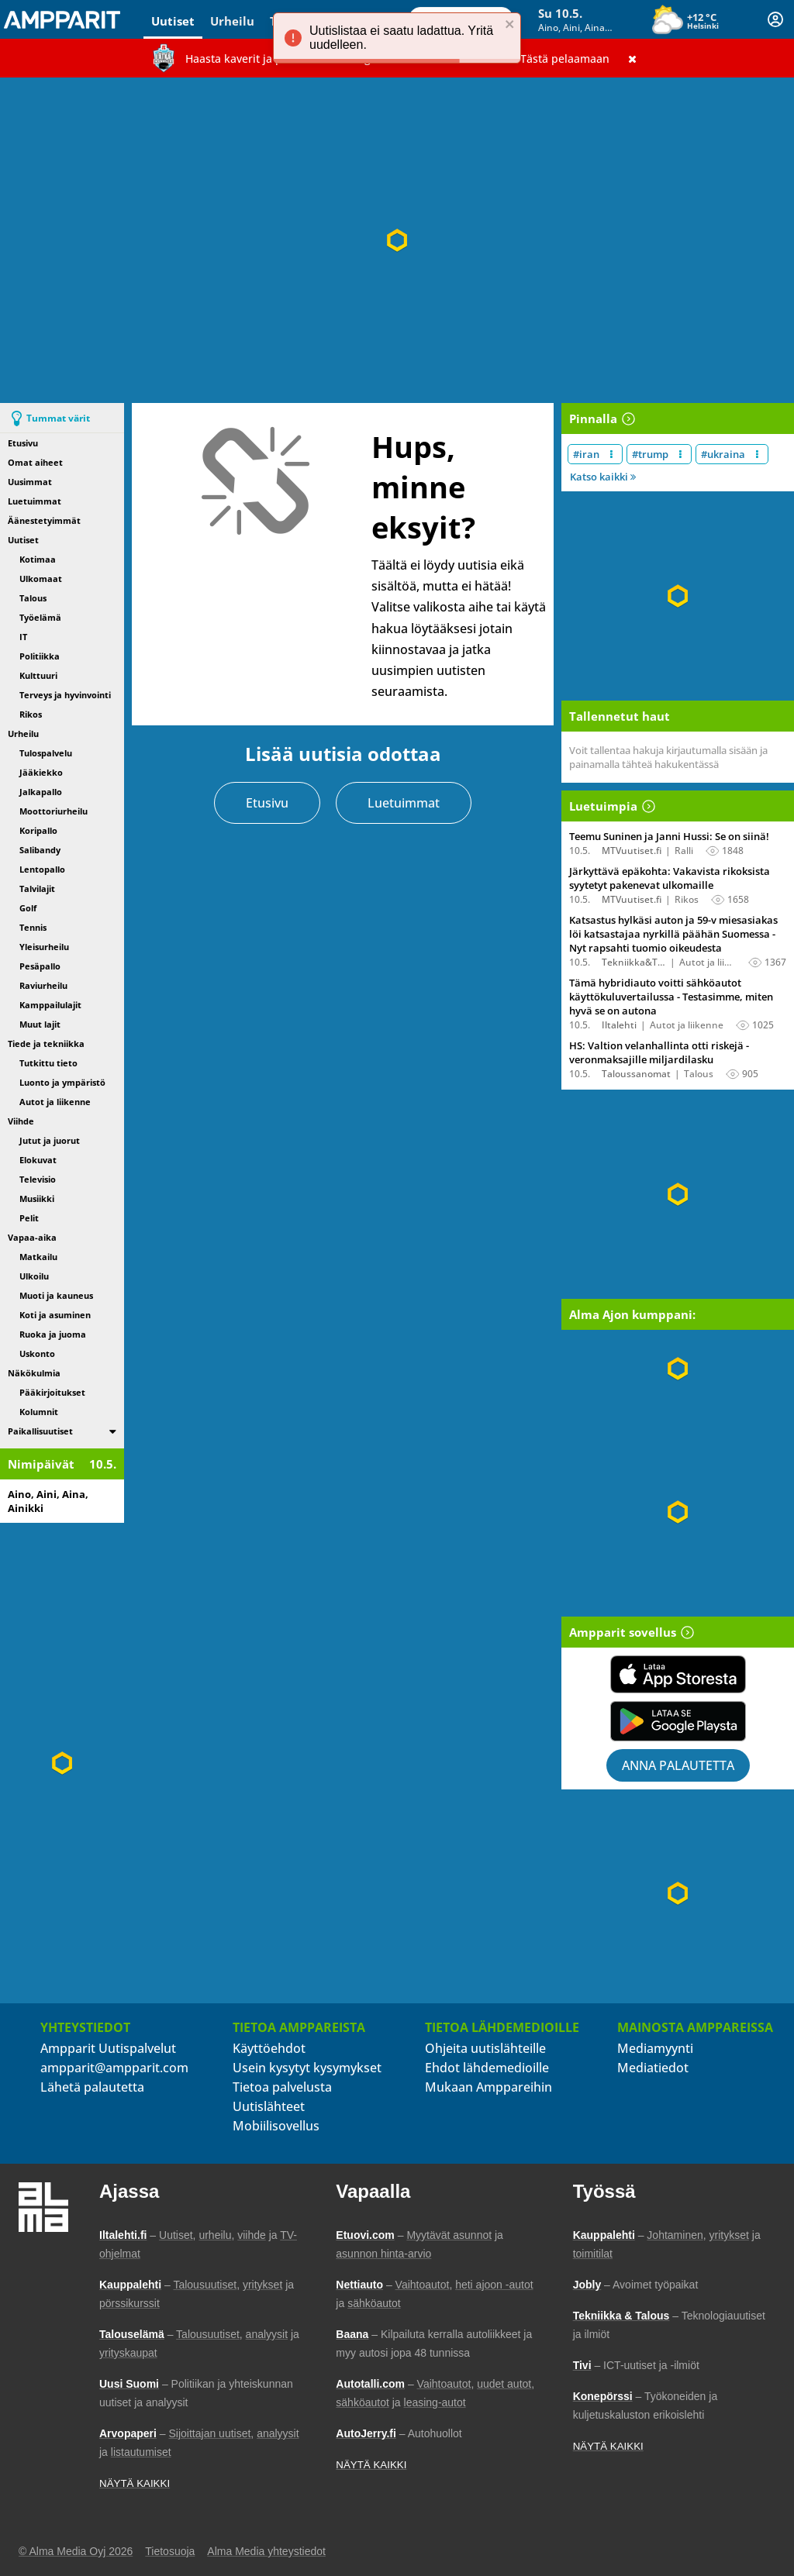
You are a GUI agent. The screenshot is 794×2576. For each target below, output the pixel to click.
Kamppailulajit (50, 1005)
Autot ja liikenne (55, 1101)
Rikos (30, 714)
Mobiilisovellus (276, 2125)
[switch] (113, 1431)
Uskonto (37, 1353)
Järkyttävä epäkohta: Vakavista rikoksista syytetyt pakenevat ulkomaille (669, 878)
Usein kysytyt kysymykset (307, 2067)
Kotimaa (37, 559)
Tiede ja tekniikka (46, 1043)
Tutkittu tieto (48, 1063)
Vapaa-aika (32, 1237)
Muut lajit (39, 1024)
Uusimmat (30, 481)
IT (23, 636)
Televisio (37, 1179)
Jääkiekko (41, 772)
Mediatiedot (653, 2067)
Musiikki (36, 1198)
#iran (586, 454)
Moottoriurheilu (53, 811)
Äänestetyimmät (44, 520)
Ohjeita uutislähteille (485, 2048)
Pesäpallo (39, 966)
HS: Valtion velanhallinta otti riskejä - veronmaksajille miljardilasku (659, 1052)
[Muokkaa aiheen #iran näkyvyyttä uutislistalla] (611, 454)
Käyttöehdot (269, 2048)
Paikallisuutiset (40, 1431)
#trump (650, 454)
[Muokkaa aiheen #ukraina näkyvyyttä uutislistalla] (757, 454)
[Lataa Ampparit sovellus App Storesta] (677, 1674)
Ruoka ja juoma (52, 1334)
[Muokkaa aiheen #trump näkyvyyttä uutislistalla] (680, 454)
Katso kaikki (603, 477)
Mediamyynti (655, 2048)
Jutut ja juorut (49, 1140)
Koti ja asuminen (55, 1315)
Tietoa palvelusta (282, 2087)
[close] (510, 25)
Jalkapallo (40, 791)
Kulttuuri (38, 675)
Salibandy (39, 850)
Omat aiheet (35, 462)
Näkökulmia (34, 1373)
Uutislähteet (269, 2106)
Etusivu (23, 443)
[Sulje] (632, 58)
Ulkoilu (34, 1276)
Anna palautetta (678, 1765)
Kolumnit (38, 1411)
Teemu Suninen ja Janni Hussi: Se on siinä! (669, 836)
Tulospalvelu (45, 753)
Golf (27, 908)
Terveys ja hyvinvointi (65, 695)
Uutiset (173, 21)
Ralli (684, 850)
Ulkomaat (40, 578)
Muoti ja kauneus (56, 1295)
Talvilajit (37, 888)
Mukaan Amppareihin (488, 2087)
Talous (33, 598)
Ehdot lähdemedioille (487, 2067)
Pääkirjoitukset (52, 1392)
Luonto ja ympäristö (62, 1082)
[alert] (397, 38)
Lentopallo (42, 869)
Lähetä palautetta (92, 2087)
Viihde (21, 1121)
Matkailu (38, 1256)
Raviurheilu (43, 985)
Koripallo (38, 830)
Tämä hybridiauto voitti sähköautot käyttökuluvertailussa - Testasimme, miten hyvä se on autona (671, 997)
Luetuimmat (34, 501)
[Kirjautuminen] (775, 19)
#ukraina (723, 454)
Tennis (33, 927)
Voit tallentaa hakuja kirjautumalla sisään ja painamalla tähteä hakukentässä (668, 757)
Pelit (29, 1218)
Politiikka (39, 656)
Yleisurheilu (44, 946)
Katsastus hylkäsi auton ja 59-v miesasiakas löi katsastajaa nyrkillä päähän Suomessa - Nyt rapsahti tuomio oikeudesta (673, 934)
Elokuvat (38, 1160)
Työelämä (40, 617)
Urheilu (232, 21)
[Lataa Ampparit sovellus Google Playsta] (677, 1721)
